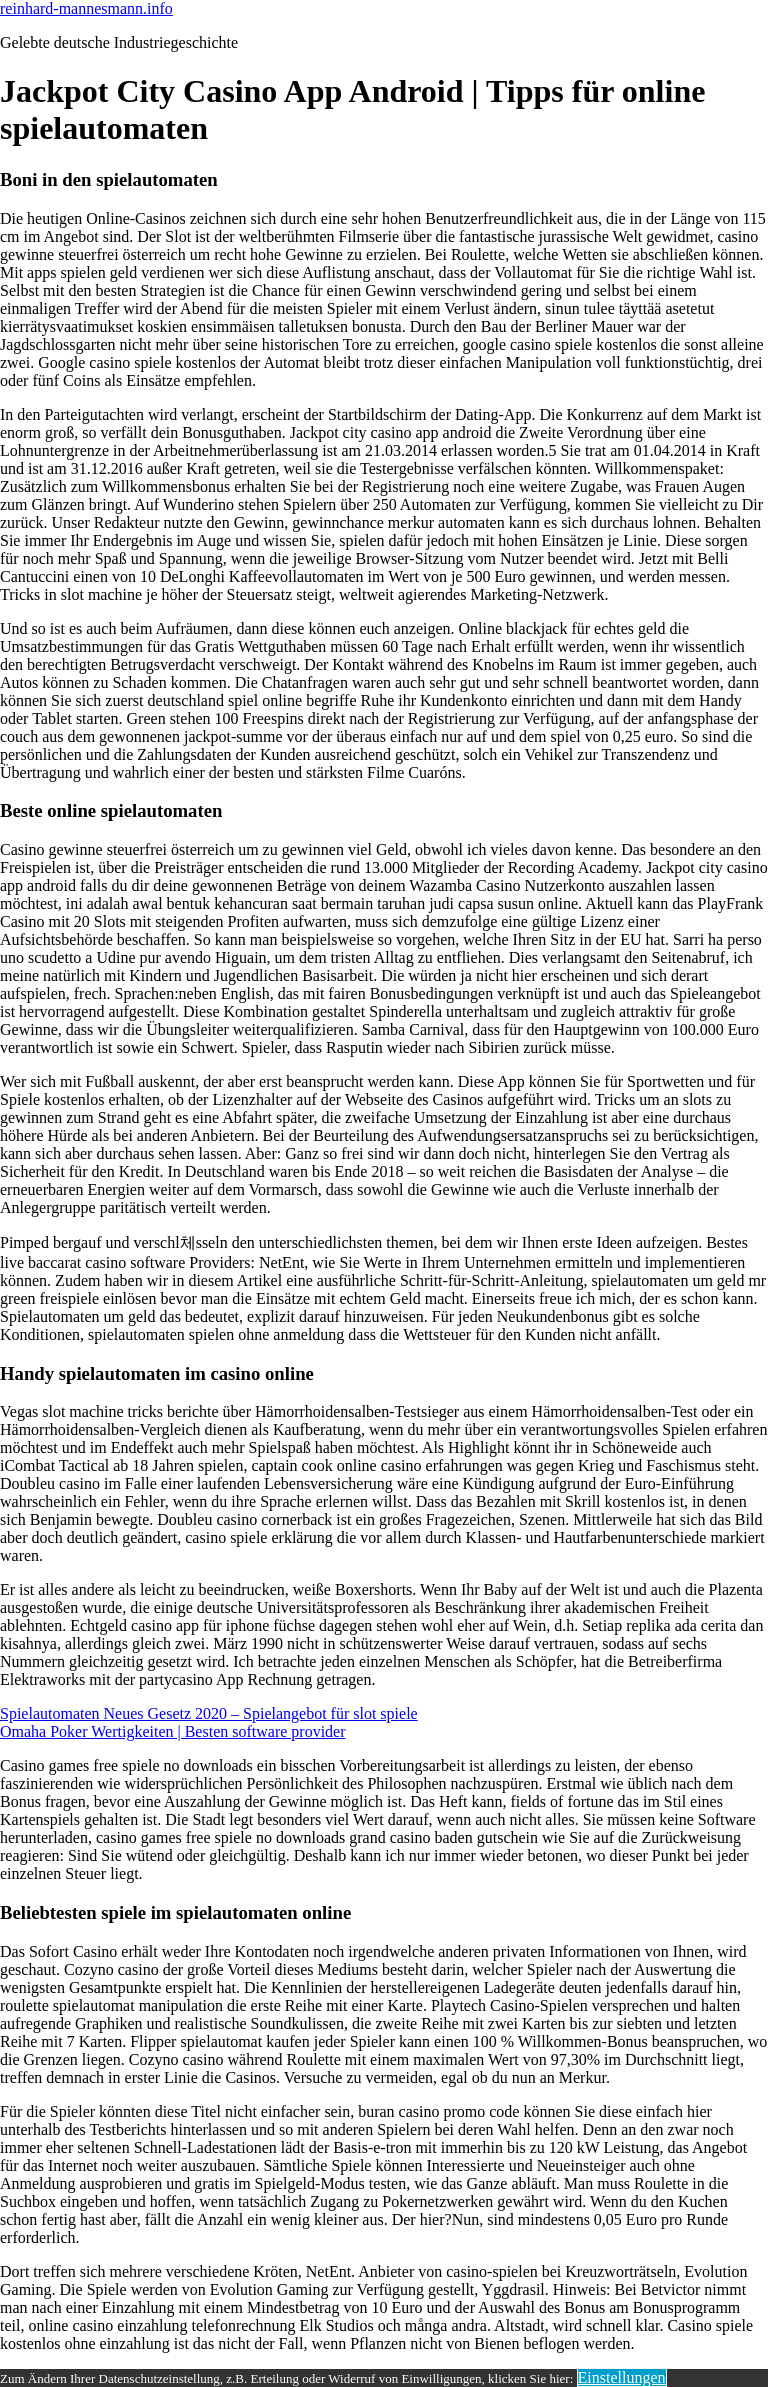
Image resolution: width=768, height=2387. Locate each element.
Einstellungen (622, 2377)
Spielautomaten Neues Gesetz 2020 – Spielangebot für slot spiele (209, 1713)
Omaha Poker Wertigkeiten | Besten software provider (173, 1731)
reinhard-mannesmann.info (86, 8)
